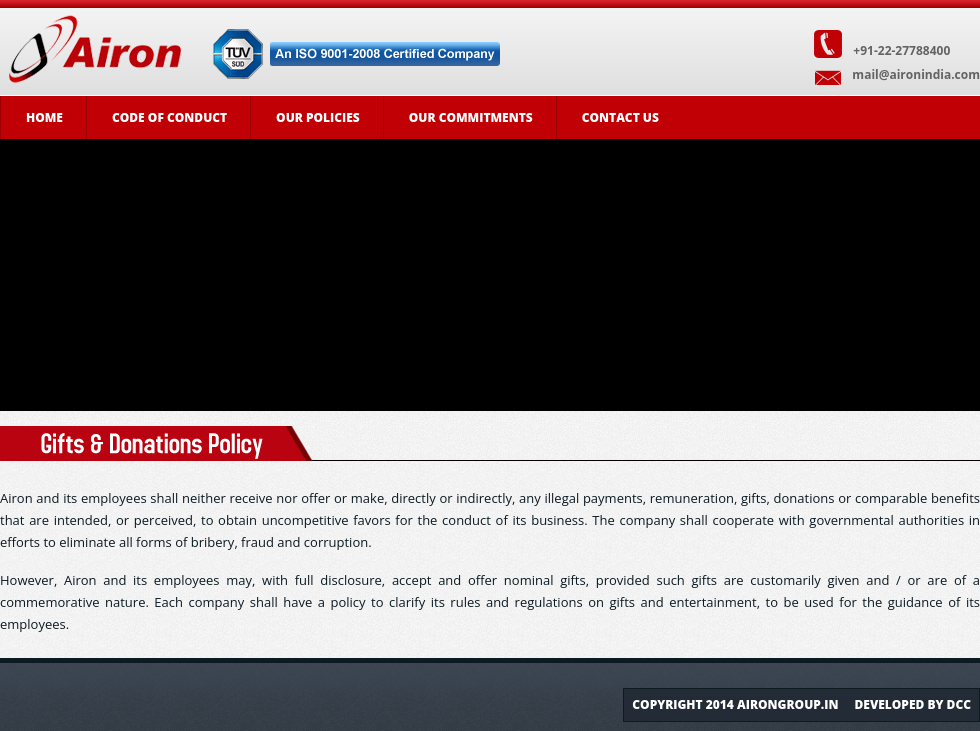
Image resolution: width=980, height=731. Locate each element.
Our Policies (318, 117)
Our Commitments (471, 117)
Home (44, 117)
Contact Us (620, 117)
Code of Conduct (169, 117)
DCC (959, 704)
